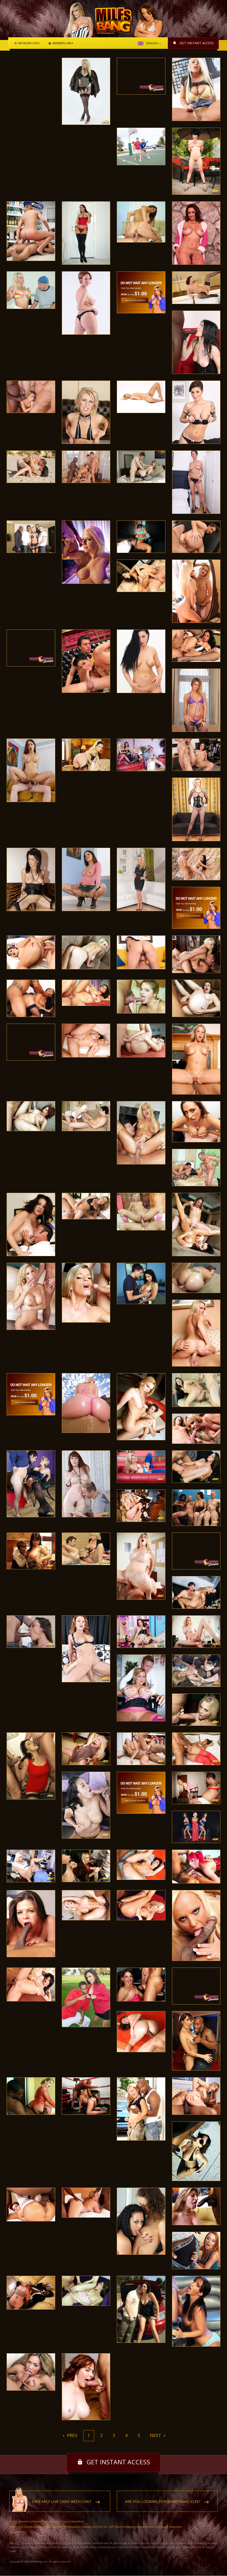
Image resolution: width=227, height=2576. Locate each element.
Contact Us (89, 2527)
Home (13, 2522)
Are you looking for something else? (162, 2501)
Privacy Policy (17, 2532)
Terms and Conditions (23, 2527)
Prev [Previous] (71, 2435)
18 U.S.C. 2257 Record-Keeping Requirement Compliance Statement (139, 2527)
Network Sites (28, 43)
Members (25, 2522)
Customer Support (50, 2527)
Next (156, 2435)
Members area (62, 43)
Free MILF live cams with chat (62, 2501)
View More (77, 2522)
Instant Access (60, 2522)
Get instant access (197, 43)
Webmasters (72, 2527)
